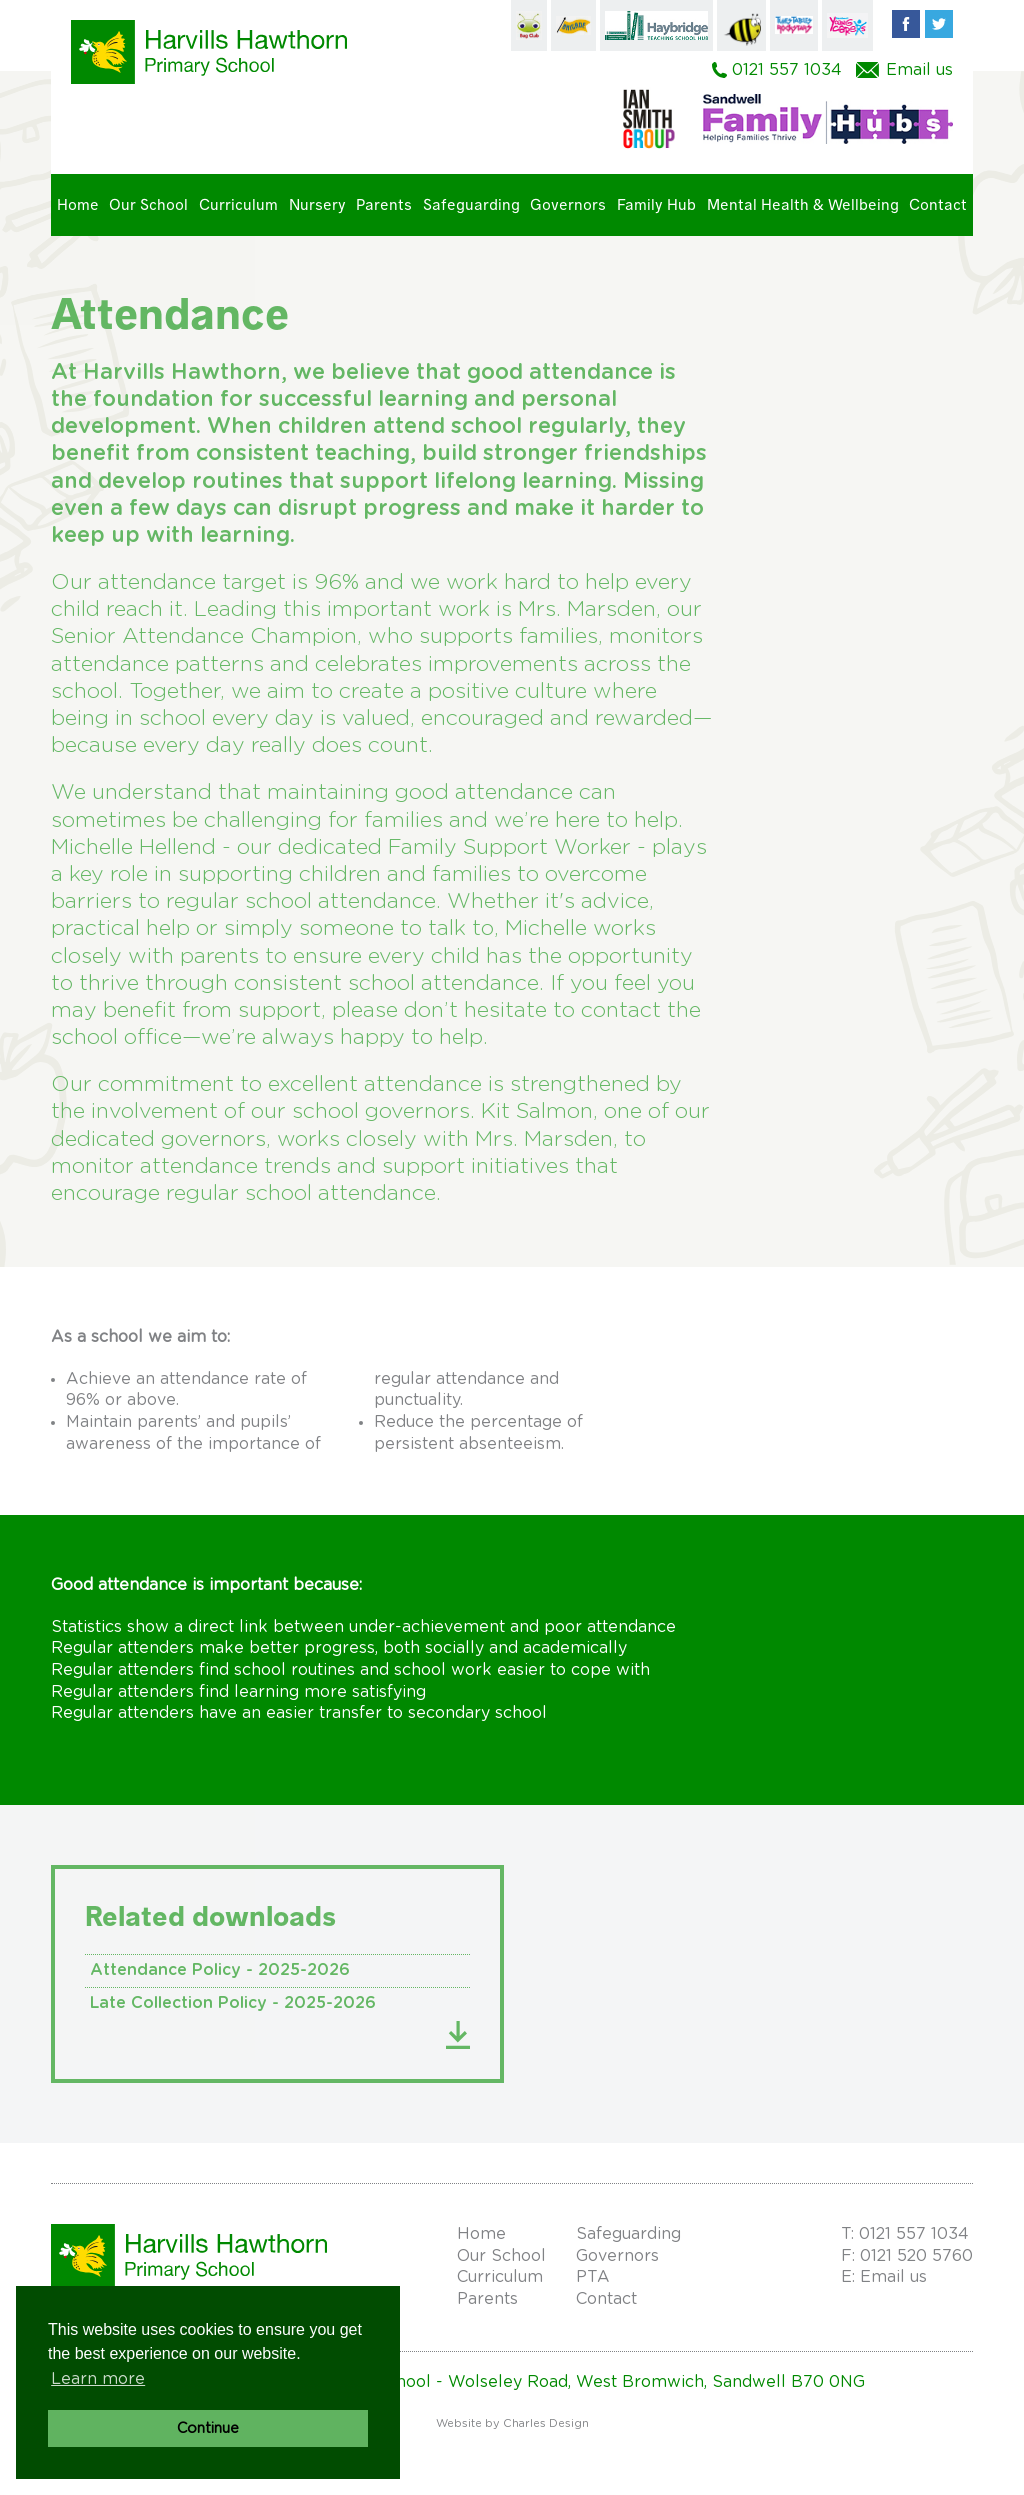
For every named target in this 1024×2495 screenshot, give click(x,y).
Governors (568, 204)
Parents (384, 204)
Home (78, 204)
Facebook (906, 24)
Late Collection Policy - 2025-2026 (233, 2003)
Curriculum (238, 204)
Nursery (317, 204)
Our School (148, 204)
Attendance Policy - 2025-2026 (220, 1970)
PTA (593, 2277)
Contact (938, 204)
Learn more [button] (98, 2379)
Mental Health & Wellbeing (803, 204)
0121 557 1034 (787, 70)
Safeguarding (471, 204)
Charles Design (546, 2423)
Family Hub (656, 204)
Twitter (939, 24)
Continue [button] (208, 2428)
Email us (919, 70)
